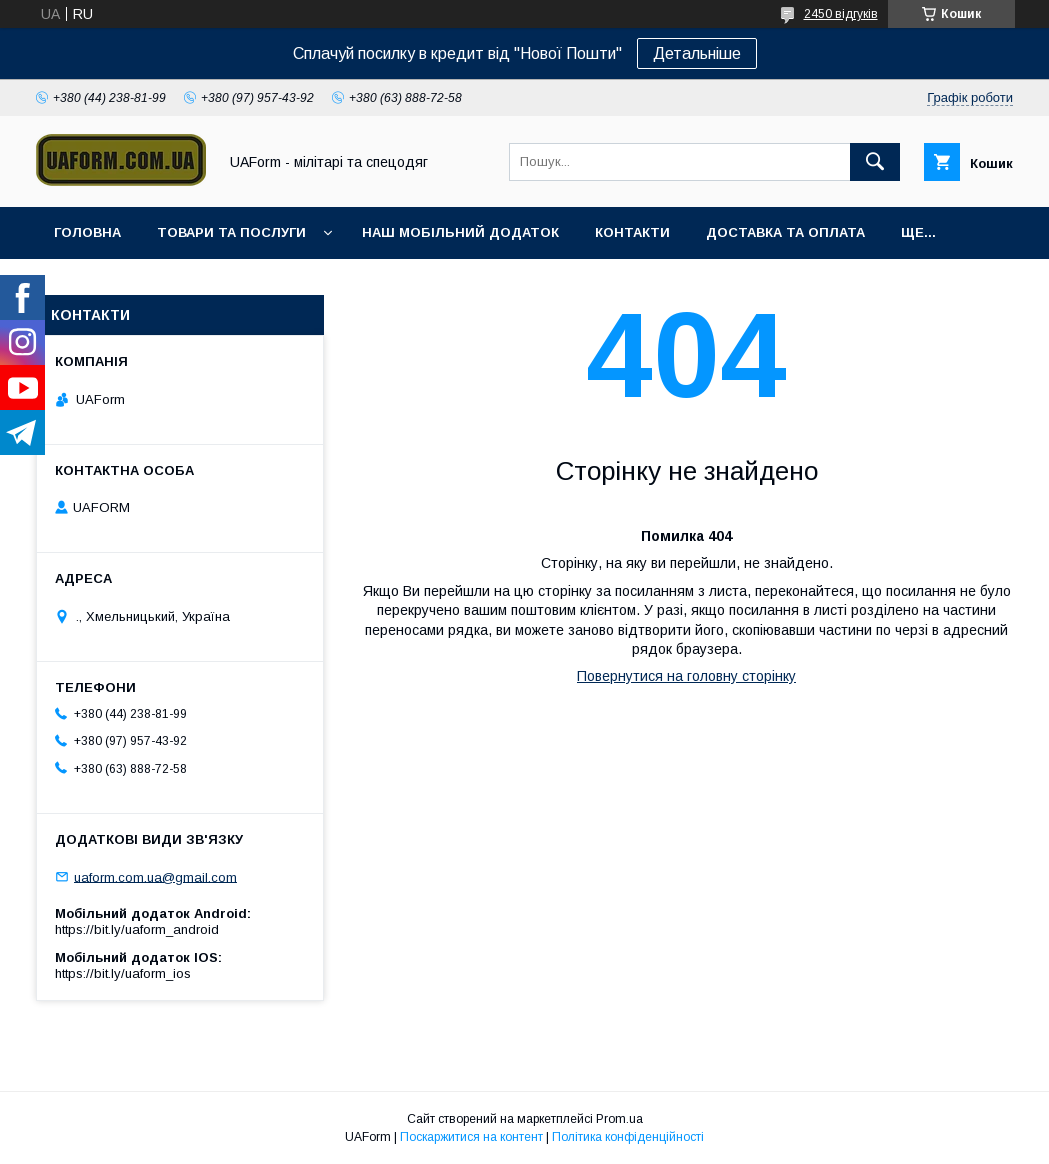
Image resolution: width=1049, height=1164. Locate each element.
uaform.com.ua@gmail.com (155, 876)
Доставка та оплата (785, 232)
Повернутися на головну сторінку (686, 676)
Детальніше (697, 53)
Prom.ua (619, 1119)
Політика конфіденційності (628, 1137)
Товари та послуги (231, 232)
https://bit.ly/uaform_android (137, 929)
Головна (87, 232)
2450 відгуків (841, 14)
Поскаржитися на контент (471, 1137)
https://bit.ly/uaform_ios (123, 973)
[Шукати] (875, 162)
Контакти (632, 232)
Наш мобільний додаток (460, 232)
